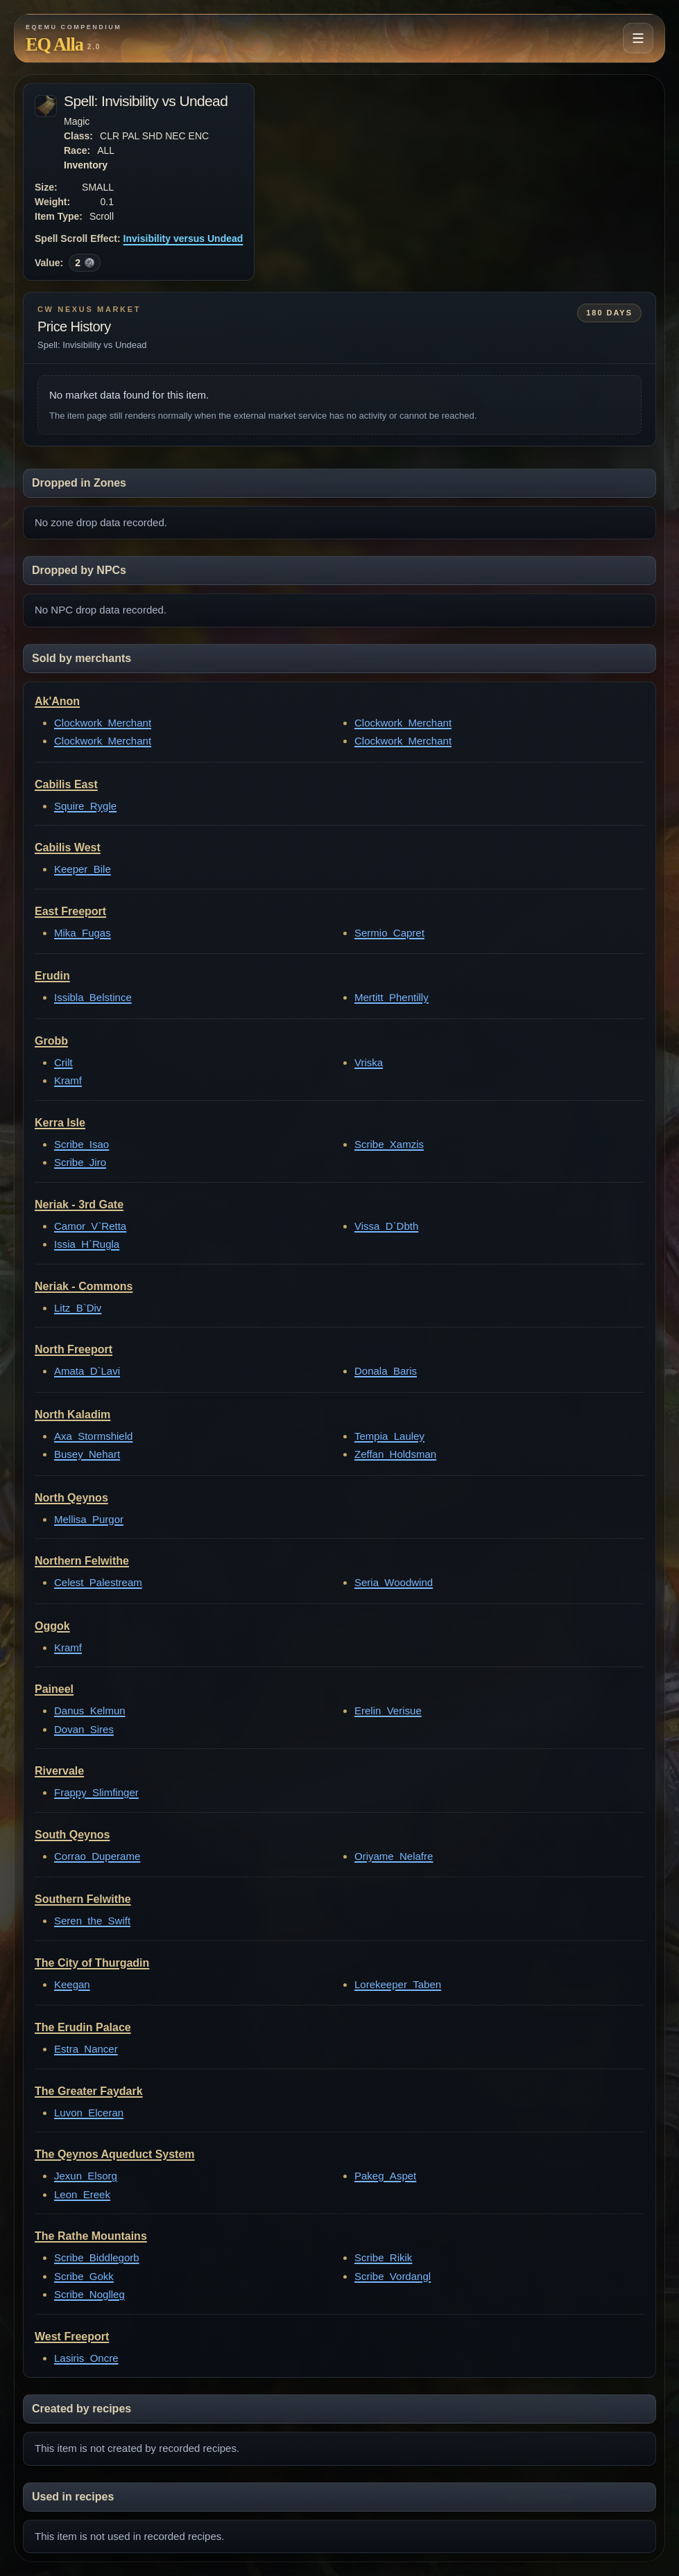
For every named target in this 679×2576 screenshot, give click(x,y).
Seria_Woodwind (393, 1582)
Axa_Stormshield (93, 1436)
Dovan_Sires (84, 1729)
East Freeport (70, 911)
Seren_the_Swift (92, 1920)
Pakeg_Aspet (385, 2176)
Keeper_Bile (82, 869)
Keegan (72, 1984)
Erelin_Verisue (388, 1710)
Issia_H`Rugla (86, 1244)
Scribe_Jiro (80, 1162)
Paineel (54, 1689)
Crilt (63, 1062)
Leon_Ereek (82, 2194)
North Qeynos (71, 1498)
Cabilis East (66, 784)
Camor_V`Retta (90, 1226)
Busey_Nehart (87, 1454)
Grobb (51, 1041)
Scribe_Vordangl (392, 2276)
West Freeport (72, 2336)
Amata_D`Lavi (87, 1371)
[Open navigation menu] (638, 38)
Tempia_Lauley (389, 1436)
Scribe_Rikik (383, 2257)
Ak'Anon (57, 701)
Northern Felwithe (82, 1561)
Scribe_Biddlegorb (96, 2257)
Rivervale (59, 1771)
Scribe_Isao (81, 1144)
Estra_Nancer (86, 2049)
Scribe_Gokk (84, 2276)
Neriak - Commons (83, 1286)
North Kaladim (72, 1414)
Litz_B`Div (77, 1308)
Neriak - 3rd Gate (79, 1204)
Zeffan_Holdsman (395, 1454)
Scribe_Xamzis (389, 1144)
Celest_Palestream (98, 1582)
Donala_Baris (385, 1371)
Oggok (52, 1626)
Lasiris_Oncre (86, 2358)
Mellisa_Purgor (88, 1519)
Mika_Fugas (82, 933)
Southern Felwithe (83, 1899)
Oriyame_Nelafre (393, 1856)
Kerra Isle (60, 1123)
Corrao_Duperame (97, 1856)
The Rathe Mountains (91, 2236)
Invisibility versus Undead (183, 238)
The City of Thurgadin (92, 1963)
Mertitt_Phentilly (391, 997)
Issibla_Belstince (93, 997)
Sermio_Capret (389, 933)
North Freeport (73, 1349)
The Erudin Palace (83, 2027)
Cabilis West (68, 847)
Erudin (52, 976)
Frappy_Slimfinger (96, 1792)
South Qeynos (72, 1834)
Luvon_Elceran (88, 2112)
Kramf (68, 1080)
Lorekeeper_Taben (397, 1984)
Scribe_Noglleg (89, 2294)
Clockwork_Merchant (102, 723)
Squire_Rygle (85, 806)
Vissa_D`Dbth (386, 1226)
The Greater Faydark (89, 2091)
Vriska (368, 1062)
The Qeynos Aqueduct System (115, 2154)
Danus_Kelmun (90, 1710)
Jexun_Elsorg (85, 2176)
